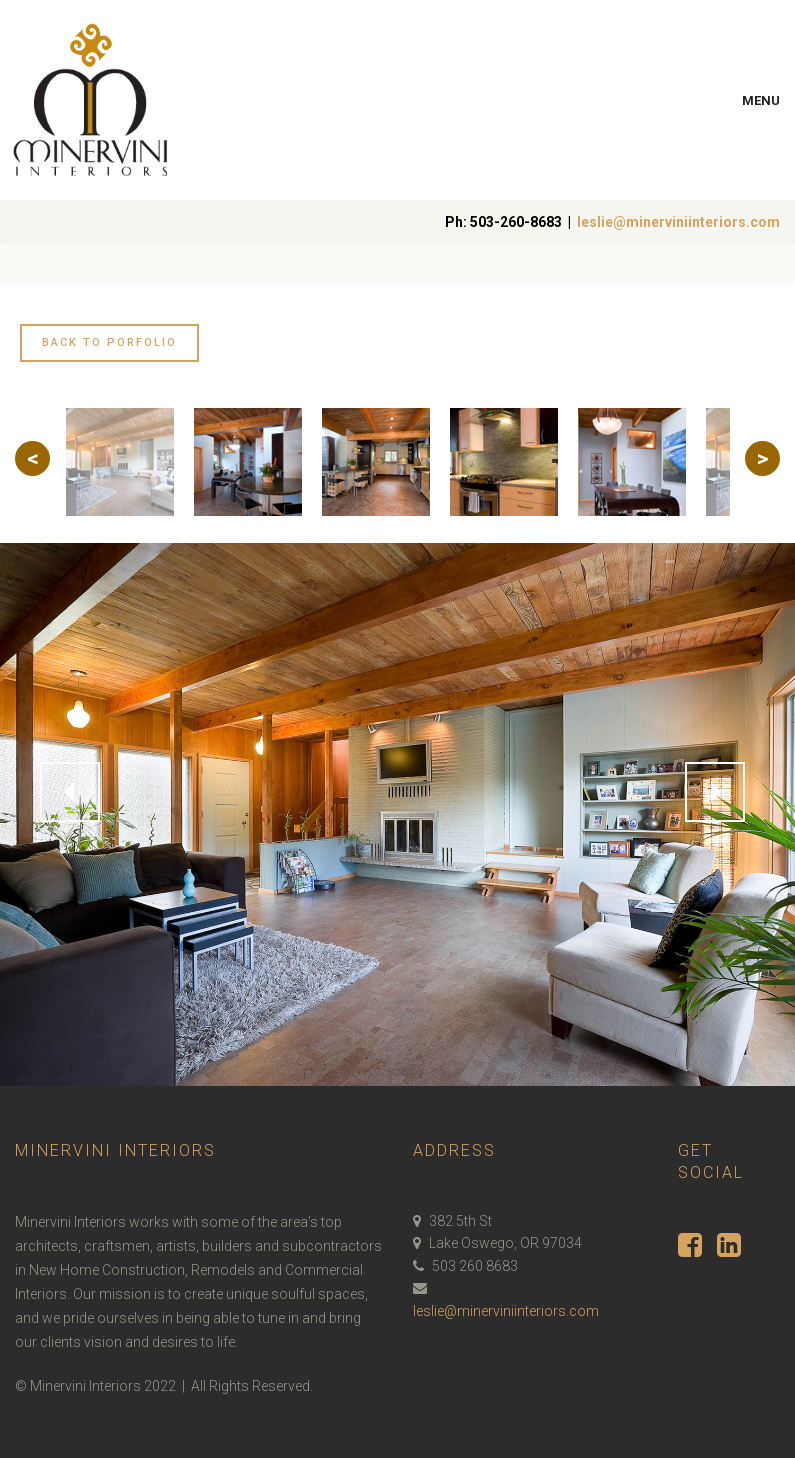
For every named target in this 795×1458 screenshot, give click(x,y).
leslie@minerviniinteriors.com (678, 222)
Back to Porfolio (109, 342)
